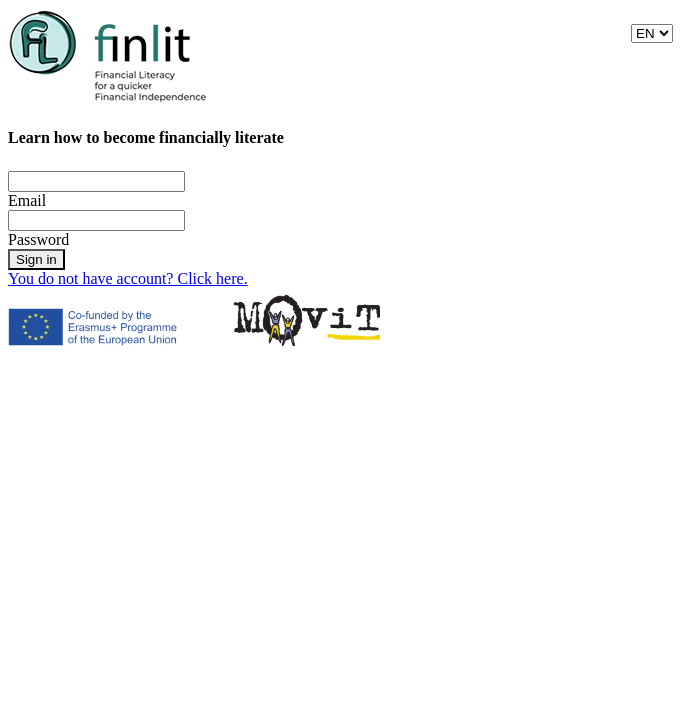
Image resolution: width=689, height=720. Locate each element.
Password (38, 239)
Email (27, 200)
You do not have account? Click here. (128, 278)
